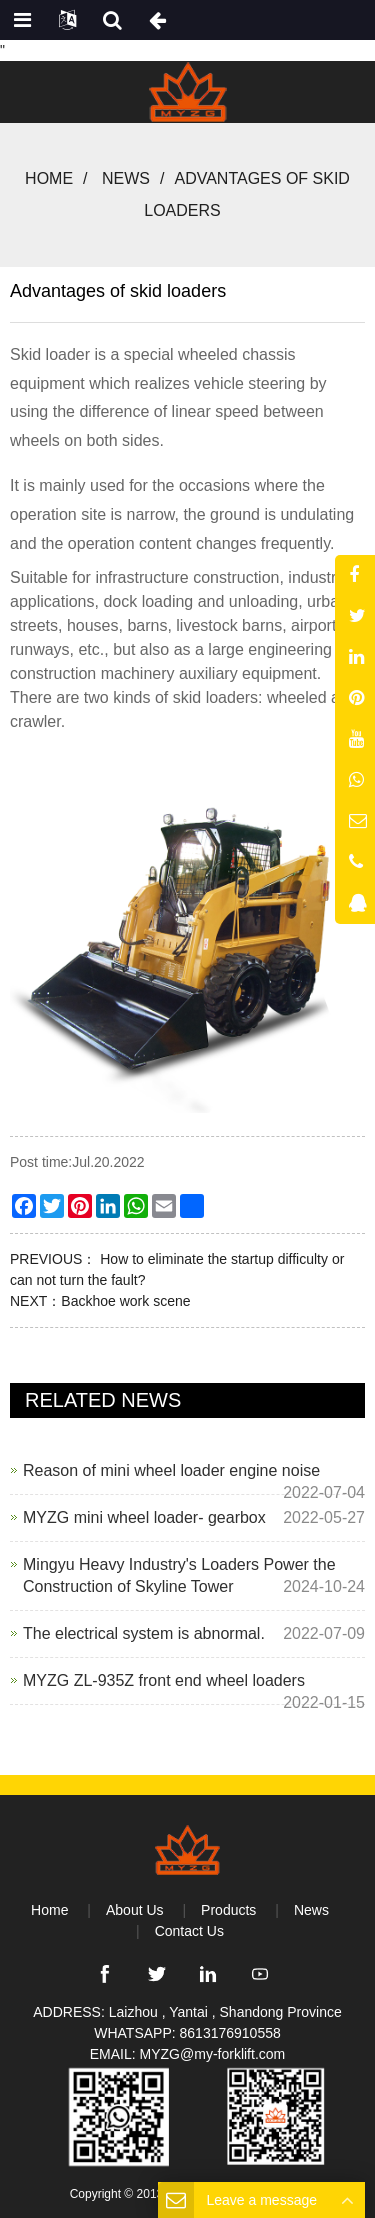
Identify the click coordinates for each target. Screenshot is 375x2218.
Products (228, 1910)
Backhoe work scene (125, 1301)
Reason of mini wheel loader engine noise (171, 1470)
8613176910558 (230, 2033)
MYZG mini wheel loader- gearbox (144, 1517)
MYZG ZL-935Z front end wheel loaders (164, 1680)
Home (49, 178)
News (126, 178)
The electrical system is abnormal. (144, 1633)
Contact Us (189, 1931)
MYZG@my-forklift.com (213, 2054)
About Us (135, 1910)
